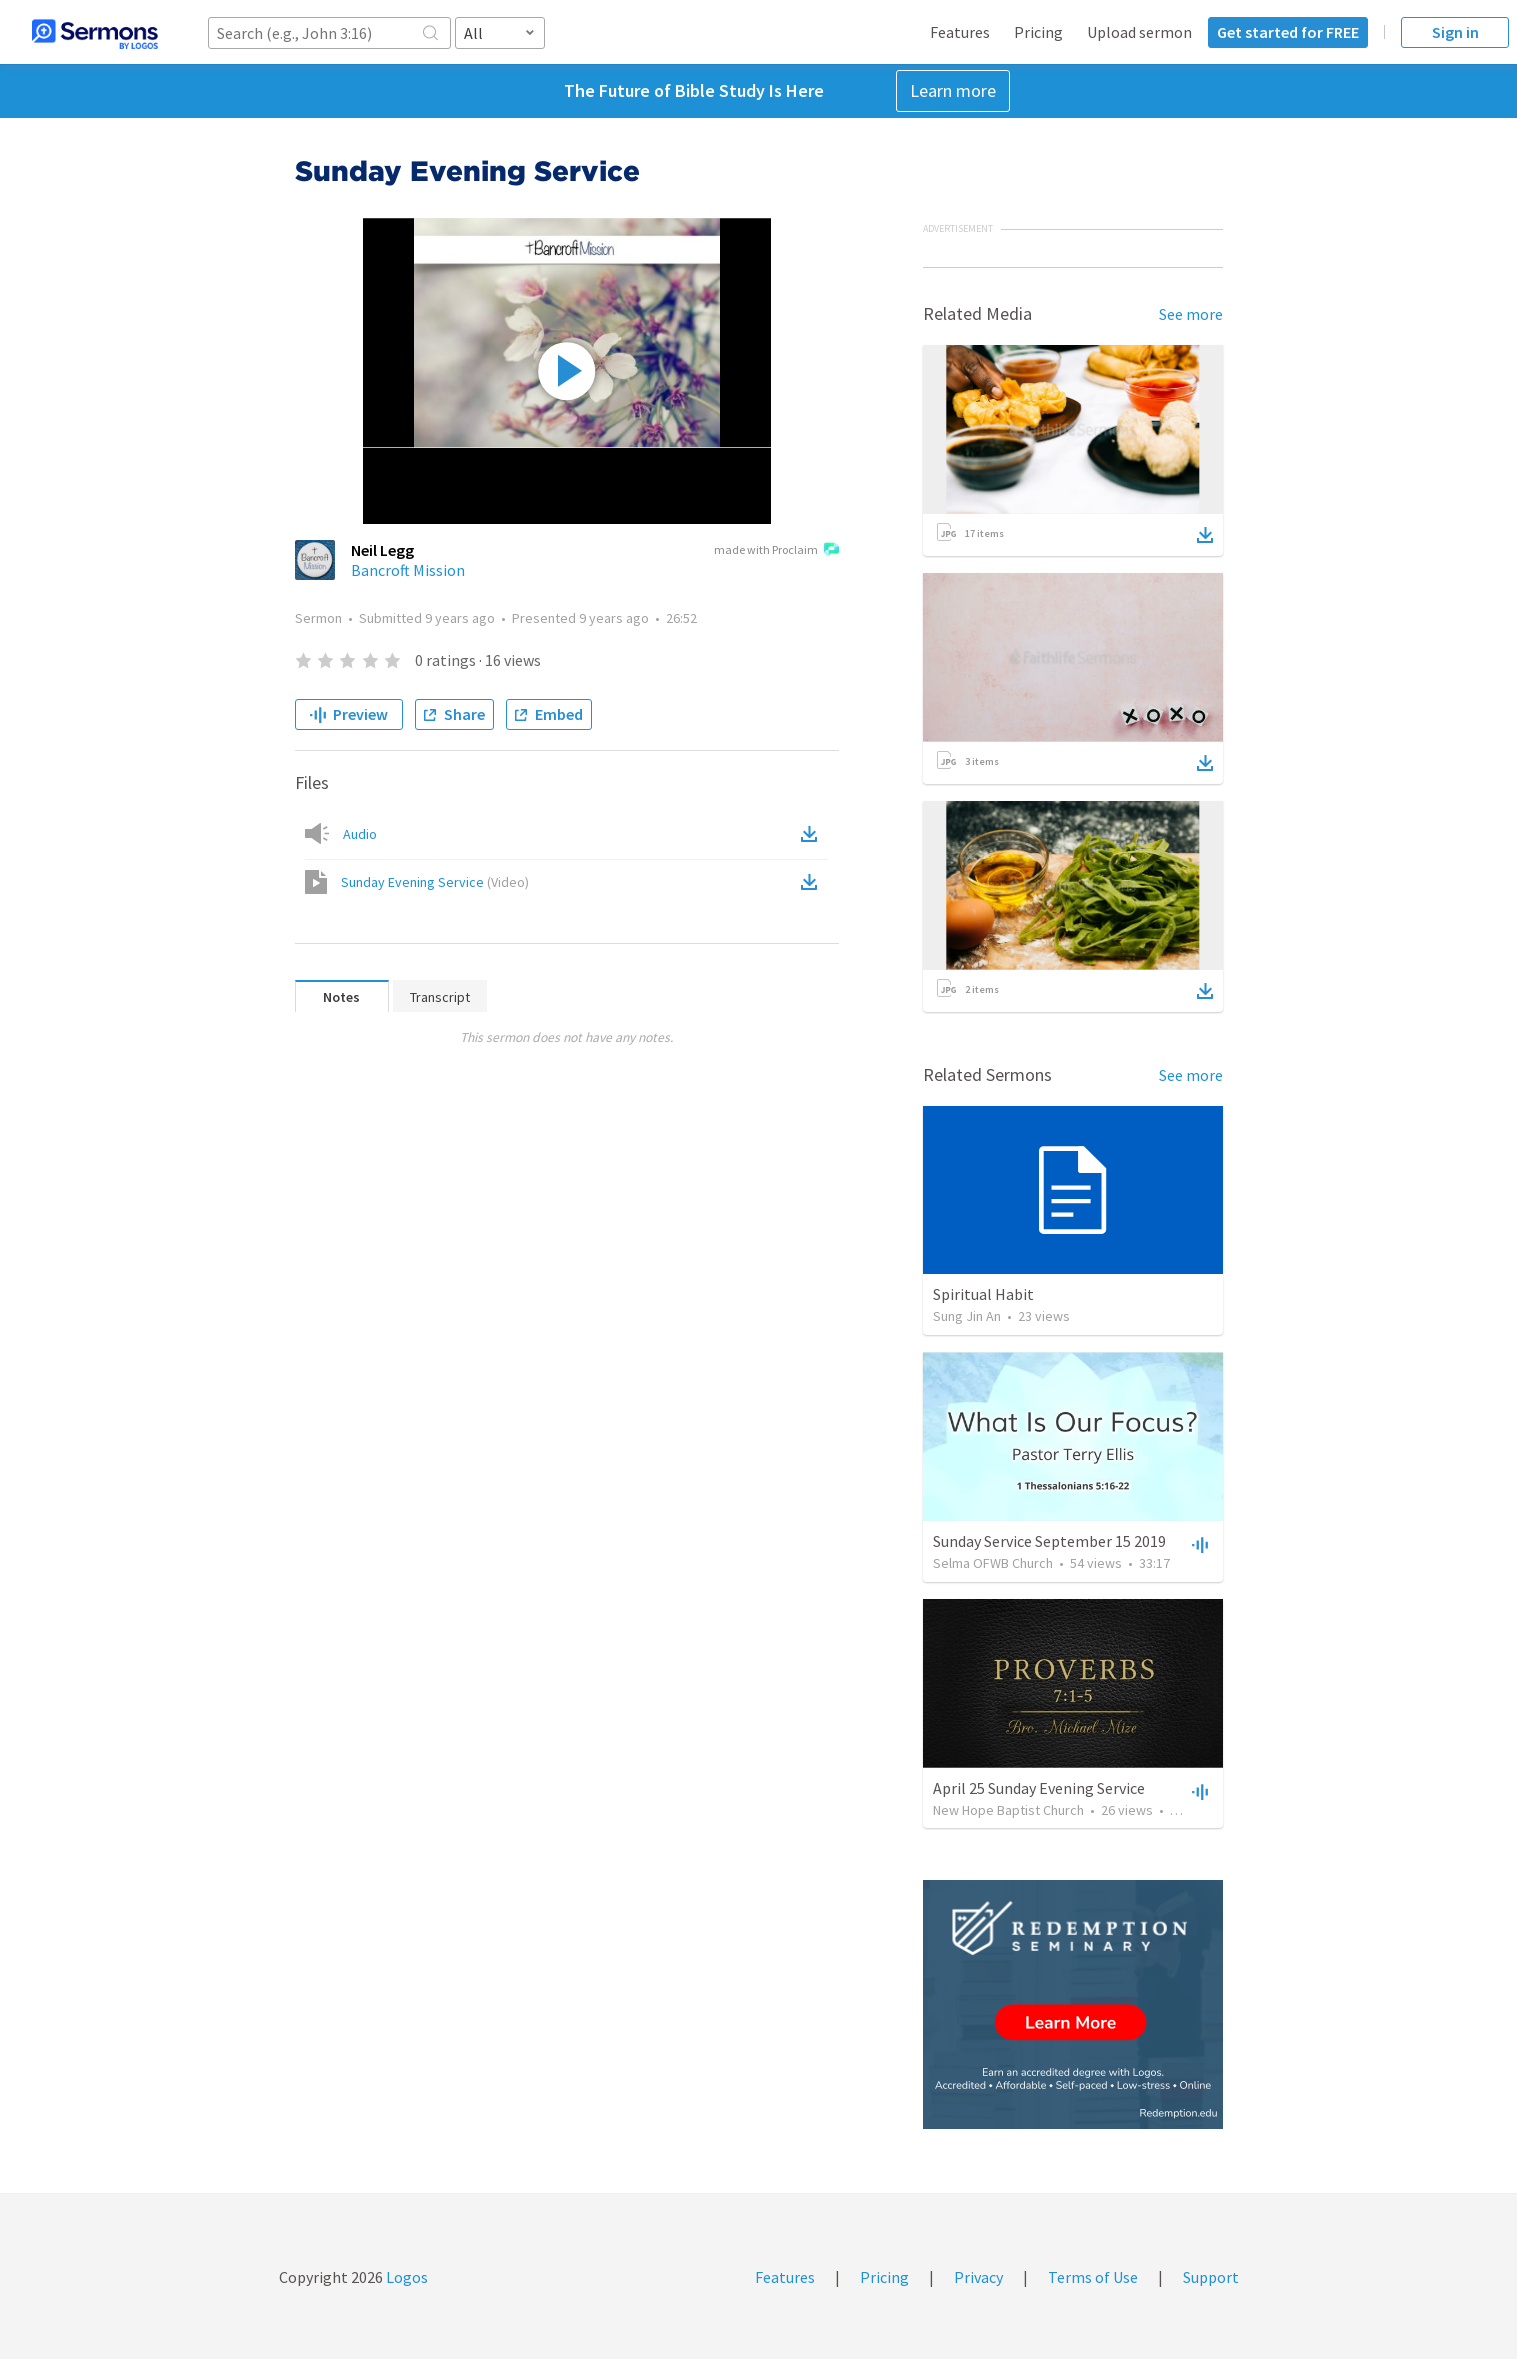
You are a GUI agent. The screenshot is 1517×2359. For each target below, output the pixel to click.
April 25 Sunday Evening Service (1039, 1788)
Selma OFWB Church (993, 1563)
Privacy (978, 2277)
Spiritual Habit (983, 1294)
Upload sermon (1139, 32)
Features (960, 32)
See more (1191, 314)
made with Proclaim (776, 551)
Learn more (953, 90)
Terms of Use (1093, 2277)
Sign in (1455, 32)
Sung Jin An (967, 1316)
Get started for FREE (1288, 32)
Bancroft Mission (408, 570)
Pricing (1038, 32)
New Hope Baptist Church (1008, 1810)
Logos (405, 2277)
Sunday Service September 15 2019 (1049, 1541)
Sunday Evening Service (435, 882)
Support (1211, 2277)
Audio (360, 834)
